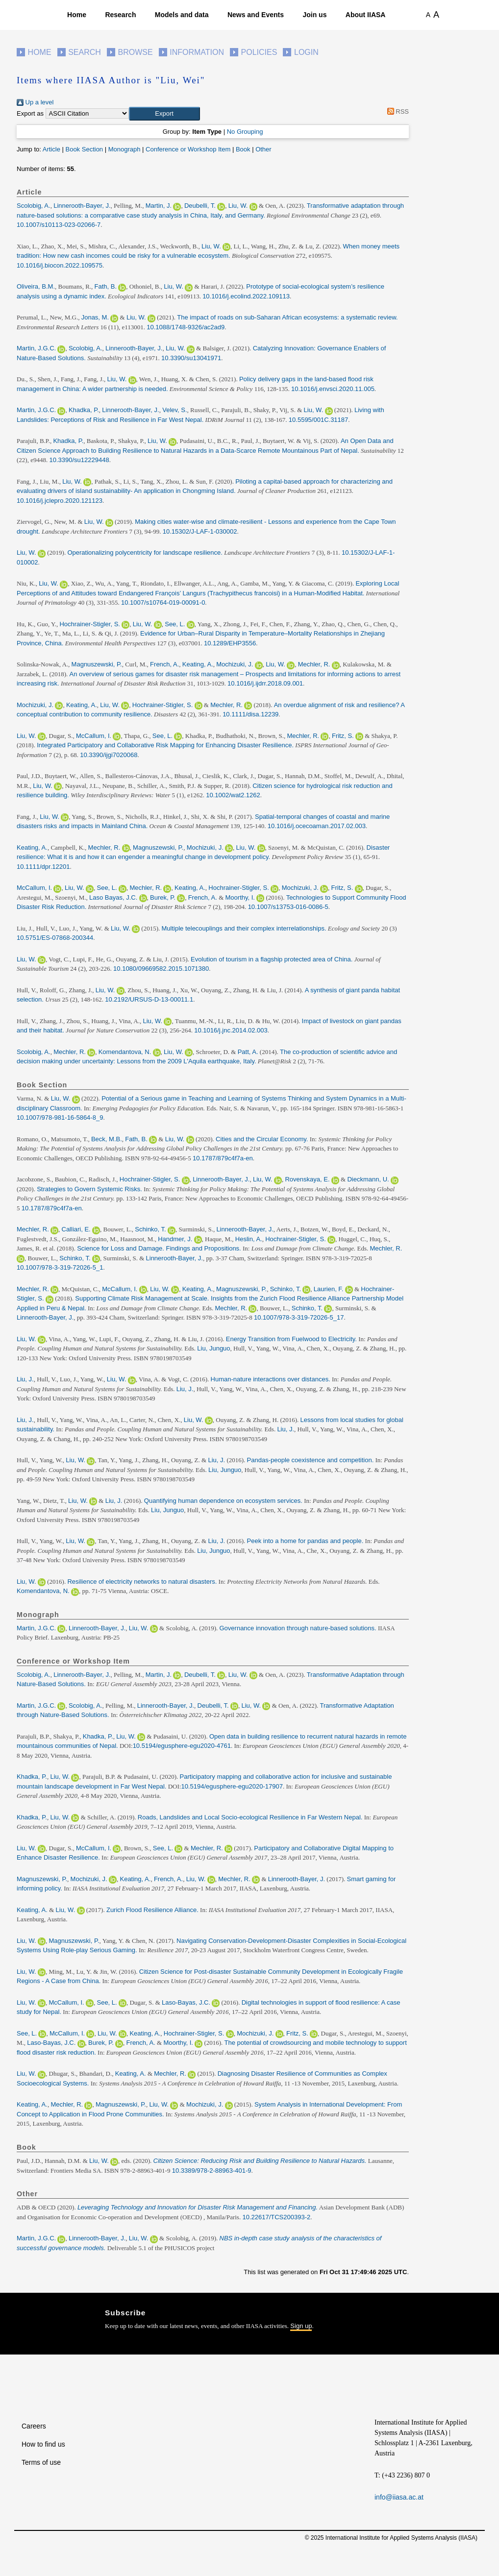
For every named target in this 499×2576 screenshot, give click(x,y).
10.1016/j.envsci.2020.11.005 (332, 389)
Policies (259, 52)
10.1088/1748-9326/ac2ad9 (186, 327)
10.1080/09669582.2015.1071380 (161, 968)
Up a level (35, 102)
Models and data (182, 15)
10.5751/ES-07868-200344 (55, 937)
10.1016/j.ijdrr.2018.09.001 (265, 683)
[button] (164, 114)
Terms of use (41, 2462)
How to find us (43, 2444)
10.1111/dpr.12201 (43, 866)
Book (243, 149)
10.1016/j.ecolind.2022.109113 (246, 296)
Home (76, 15)
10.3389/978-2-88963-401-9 (211, 2170)
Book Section (84, 149)
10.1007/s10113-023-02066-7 (58, 224)
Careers (34, 2426)
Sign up (301, 2326)
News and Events (255, 15)
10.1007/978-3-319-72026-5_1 (60, 1267)
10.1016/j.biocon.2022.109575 (59, 265)
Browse (135, 52)
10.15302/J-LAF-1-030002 (200, 531)
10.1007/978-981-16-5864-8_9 (60, 1117)
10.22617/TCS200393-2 (276, 2217)
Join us (314, 15)
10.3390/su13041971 (191, 358)
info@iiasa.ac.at (399, 2497)
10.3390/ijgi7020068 (108, 755)
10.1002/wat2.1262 (233, 795)
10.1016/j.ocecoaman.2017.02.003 (317, 826)
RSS (396, 111)
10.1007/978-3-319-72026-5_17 (299, 1317)
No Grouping (245, 131)
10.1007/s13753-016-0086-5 (288, 906)
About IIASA (366, 15)
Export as (30, 113)
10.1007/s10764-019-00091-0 (163, 602)
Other (263, 149)
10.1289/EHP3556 (230, 643)
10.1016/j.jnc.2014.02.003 (231, 1030)
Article (51, 149)
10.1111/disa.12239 (250, 714)
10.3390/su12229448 (79, 460)
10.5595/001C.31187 (318, 419)
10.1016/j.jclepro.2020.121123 (59, 500)
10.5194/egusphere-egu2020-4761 (182, 1745)
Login (306, 52)
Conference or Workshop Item (188, 149)
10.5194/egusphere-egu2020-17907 (231, 1786)
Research (120, 15)
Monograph (124, 149)
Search (84, 52)
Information (197, 52)
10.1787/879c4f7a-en (223, 1158)
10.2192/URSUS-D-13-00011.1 (149, 999)
